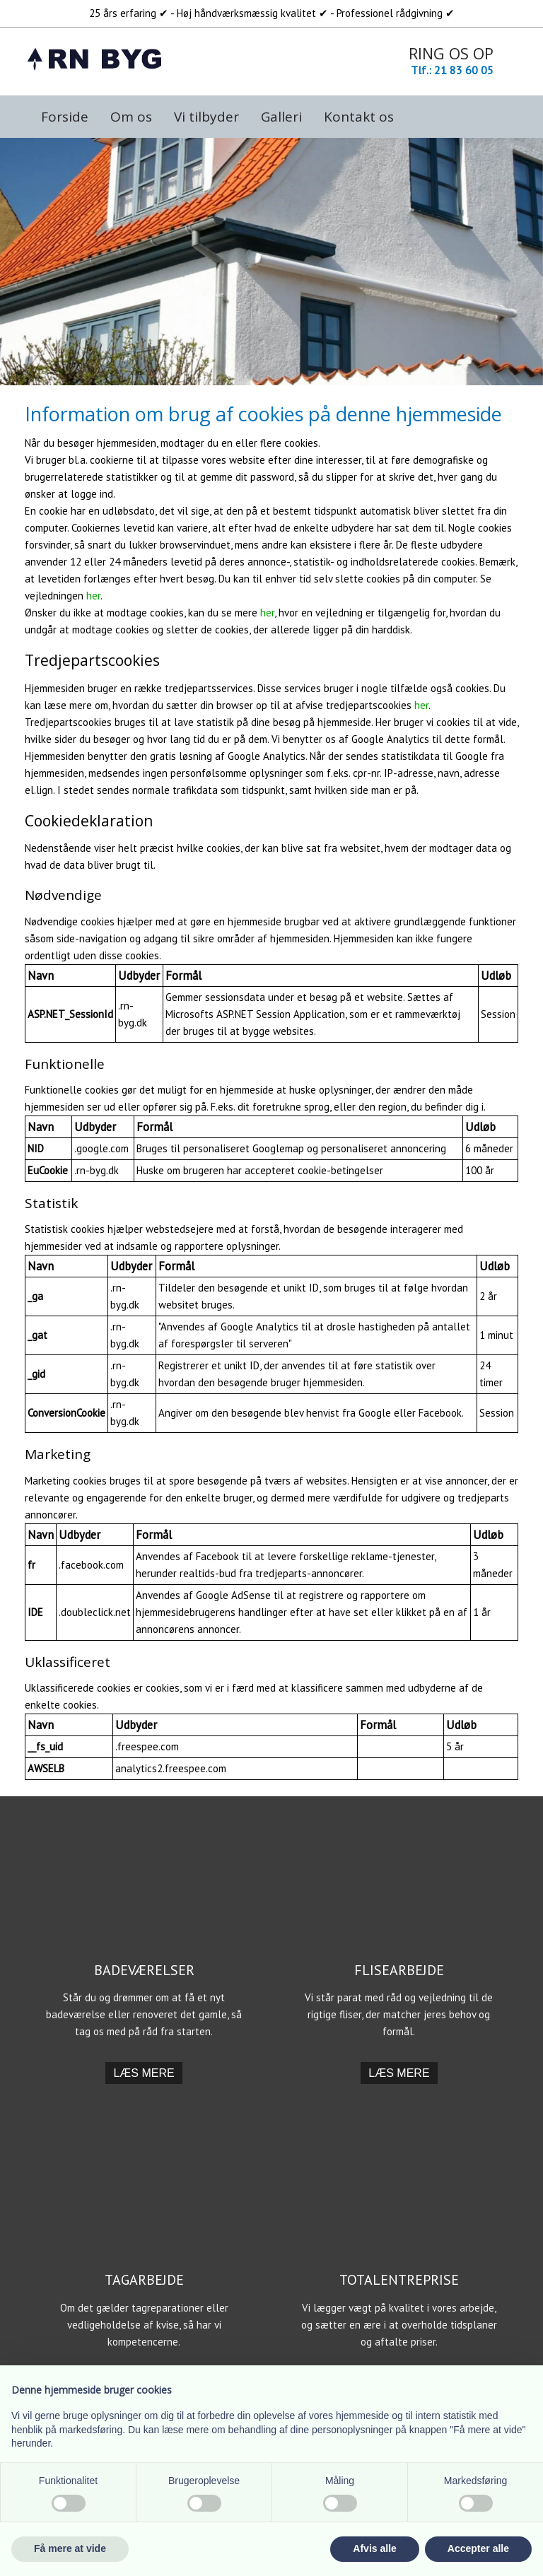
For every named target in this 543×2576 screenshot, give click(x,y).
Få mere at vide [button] (70, 2548)
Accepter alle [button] (478, 2548)
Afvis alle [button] (374, 2548)
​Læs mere (143, 2073)
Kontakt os (359, 116)
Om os (131, 116)
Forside (64, 116)
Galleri (281, 116)
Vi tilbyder (206, 116)
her (93, 595)
